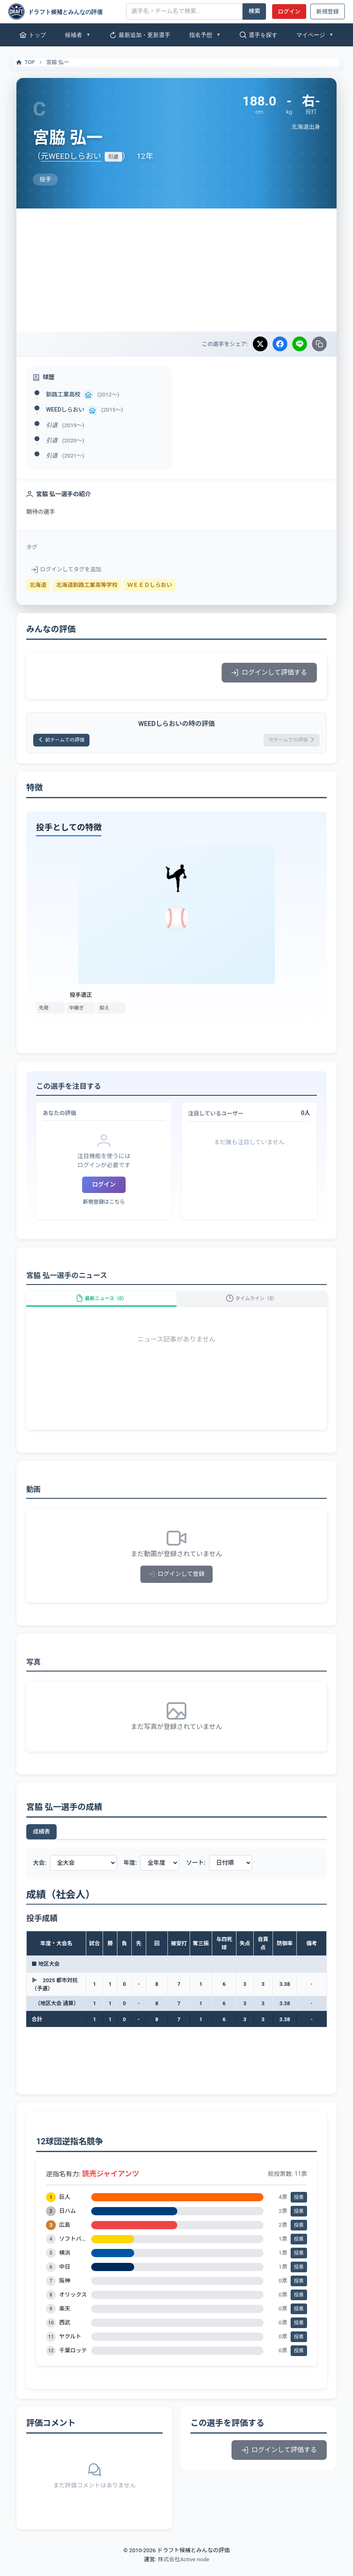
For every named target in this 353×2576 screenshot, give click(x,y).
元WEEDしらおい (71, 156)
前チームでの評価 (67, 741)
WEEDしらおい (65, 409)
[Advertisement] (176, 270)
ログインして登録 (177, 1585)
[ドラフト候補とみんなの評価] (64, 11)
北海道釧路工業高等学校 (87, 585)
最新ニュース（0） (101, 1306)
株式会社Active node (183, 2571)
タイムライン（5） (251, 1306)
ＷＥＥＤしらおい (149, 585)
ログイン (289, 11)
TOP (25, 62)
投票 (299, 2209)
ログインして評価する (269, 672)
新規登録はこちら (104, 1205)
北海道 (38, 585)
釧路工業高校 (63, 394)
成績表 (41, 1843)
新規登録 (327, 11)
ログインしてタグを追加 (66, 569)
